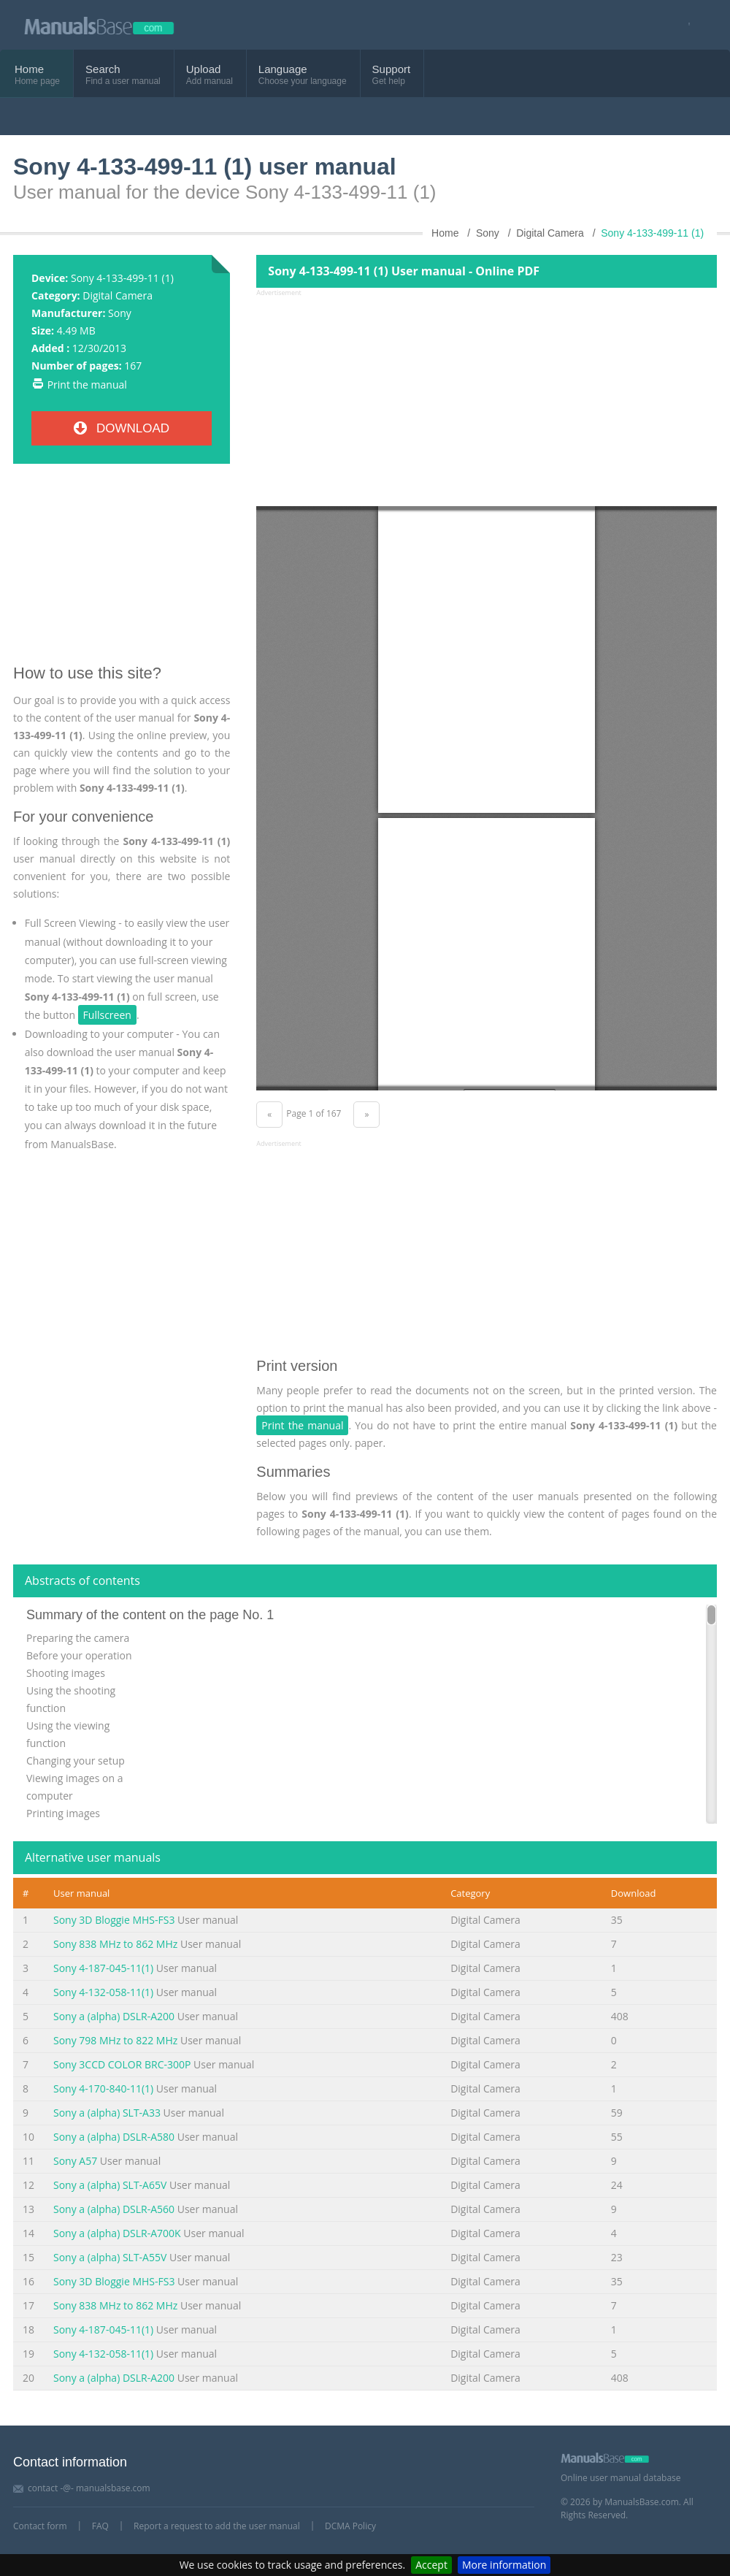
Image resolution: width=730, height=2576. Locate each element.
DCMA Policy (350, 2526)
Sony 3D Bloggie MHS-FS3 (113, 1920)
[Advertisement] (121, 569)
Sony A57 (75, 2161)
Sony (119, 313)
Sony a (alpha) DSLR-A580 (113, 2137)
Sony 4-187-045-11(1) (103, 1968)
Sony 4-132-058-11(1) (103, 1992)
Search (102, 69)
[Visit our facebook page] (684, 25)
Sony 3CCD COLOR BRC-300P (122, 2064)
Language (282, 69)
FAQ (100, 2526)
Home (29, 69)
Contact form (40, 2526)
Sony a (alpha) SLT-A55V (109, 2257)
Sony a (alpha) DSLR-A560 (113, 2209)
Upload (203, 69)
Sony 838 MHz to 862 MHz (115, 1944)
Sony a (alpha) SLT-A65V (109, 2185)
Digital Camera (117, 295)
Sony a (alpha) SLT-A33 (107, 2113)
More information (504, 2565)
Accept (431, 2565)
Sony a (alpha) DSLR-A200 (113, 2016)
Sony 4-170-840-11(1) (103, 2088)
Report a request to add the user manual (217, 2526)
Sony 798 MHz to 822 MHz (115, 2040)
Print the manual (87, 384)
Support (391, 69)
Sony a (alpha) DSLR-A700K (117, 2233)
